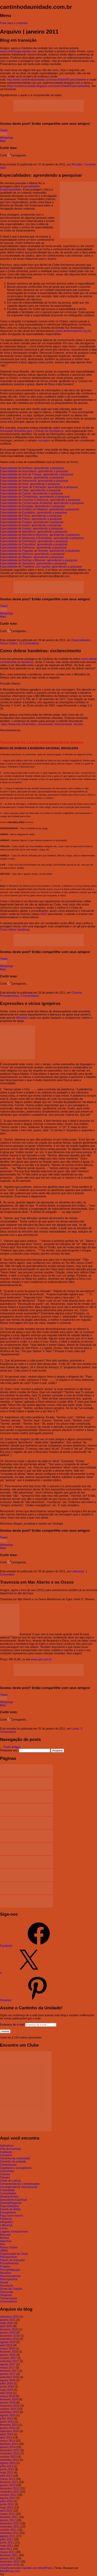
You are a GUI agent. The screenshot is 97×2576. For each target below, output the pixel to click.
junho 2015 (7, 2421)
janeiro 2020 (7, 2332)
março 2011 (7, 2552)
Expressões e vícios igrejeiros (30, 1003)
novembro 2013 (10, 2453)
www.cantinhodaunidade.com (18, 51)
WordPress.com (10, 2571)
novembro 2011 (10, 2526)
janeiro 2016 (7, 2402)
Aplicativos (6, 2145)
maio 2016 (6, 2389)
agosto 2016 (7, 2380)
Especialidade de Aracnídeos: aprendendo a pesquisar (34, 471)
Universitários (8, 2301)
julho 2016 (6, 2383)
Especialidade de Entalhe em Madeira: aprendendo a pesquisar (39, 509)
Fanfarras (6, 2218)
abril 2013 (6, 2475)
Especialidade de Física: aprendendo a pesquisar (31, 515)
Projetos (5, 2266)
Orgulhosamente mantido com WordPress (26, 2567)
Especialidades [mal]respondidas (20, 188)
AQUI (43, 914)
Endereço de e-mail (12, 2024)
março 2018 (7, 2348)
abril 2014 (6, 2437)
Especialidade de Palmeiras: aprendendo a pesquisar (33, 547)
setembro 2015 (9, 2412)
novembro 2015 (10, 2405)
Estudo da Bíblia (10, 2209)
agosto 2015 (7, 2415)
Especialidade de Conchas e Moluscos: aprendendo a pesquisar (40, 499)
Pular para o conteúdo (14, 23)
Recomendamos (10, 2276)
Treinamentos (8, 2298)
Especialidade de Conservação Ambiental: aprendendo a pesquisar (42, 502)
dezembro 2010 (10, 2561)
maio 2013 (6, 2472)
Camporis (6, 2155)
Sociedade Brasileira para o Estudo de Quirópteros (32, 430)
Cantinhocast (8, 2164)
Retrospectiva (8, 2279)
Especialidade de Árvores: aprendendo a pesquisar (32, 477)
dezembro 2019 (10, 2335)
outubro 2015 (8, 2408)
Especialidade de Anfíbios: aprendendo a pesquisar (32, 468)
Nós (2, 2244)
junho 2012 (7, 2504)
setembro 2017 (9, 2361)
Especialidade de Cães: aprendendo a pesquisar (30, 490)
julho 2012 (6, 2501)
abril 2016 (6, 2393)
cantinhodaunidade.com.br (36, 7)
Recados (77, 164)
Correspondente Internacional (18, 2186)
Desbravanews (9, 2196)
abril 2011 (6, 2548)
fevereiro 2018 (9, 2351)
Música (4, 2237)
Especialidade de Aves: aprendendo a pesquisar (30, 483)
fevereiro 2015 (9, 2424)
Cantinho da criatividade (15, 2158)
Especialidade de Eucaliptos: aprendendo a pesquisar (33, 512)
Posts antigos (10, 1746)
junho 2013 (7, 2469)
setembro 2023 (9, 2316)
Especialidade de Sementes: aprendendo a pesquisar (33, 563)
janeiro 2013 (7, 2485)
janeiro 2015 (7, 2428)
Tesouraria (6, 2291)
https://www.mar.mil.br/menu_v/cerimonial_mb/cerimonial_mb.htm (42, 724)
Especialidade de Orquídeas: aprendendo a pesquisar (33, 544)
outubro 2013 (8, 2456)
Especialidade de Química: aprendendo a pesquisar (32, 553)
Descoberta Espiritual (13, 2199)
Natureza (5, 2241)
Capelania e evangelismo (16, 2167)
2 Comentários (29, 995)
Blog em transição (18, 40)
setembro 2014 (9, 2431)
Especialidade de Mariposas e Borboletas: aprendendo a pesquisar (42, 537)
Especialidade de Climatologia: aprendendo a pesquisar (35, 496)
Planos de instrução (12, 2260)
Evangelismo (8, 2212)
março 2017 (7, 2367)
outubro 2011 (8, 2529)
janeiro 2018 (7, 2354)
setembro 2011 (9, 2532)
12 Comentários (29, 643)
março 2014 (7, 2440)
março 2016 (7, 2396)
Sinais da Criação (11, 2288)
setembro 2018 (9, 2338)
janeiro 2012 (7, 2520)
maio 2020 (6, 2323)
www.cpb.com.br (41, 1659)
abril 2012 (6, 2510)
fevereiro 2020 (9, 2329)
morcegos (43, 440)
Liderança (78, 1571)
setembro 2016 (9, 2377)
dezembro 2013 (10, 2450)
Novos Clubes (9, 643)
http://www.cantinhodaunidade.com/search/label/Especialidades (46, 79)
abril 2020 (6, 2326)
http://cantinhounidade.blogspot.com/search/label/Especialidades (48, 85)
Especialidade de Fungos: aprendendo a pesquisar (32, 522)
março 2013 (7, 2478)
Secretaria (6, 2285)
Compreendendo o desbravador (20, 2183)
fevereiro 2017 (9, 2370)
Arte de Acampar (10, 2148)
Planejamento (8, 2256)
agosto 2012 (7, 2497)
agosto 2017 (7, 2364)
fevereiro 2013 (9, 2482)
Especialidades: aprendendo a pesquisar (41, 175)
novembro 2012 (10, 2491)
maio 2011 (6, 2545)
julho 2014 (6, 2434)
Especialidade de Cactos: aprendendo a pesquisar (31, 493)
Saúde (4, 2282)
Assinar (5, 2031)
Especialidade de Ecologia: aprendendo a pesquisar (32, 506)
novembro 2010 (10, 2564)
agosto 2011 (7, 2536)
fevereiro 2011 (9, 2555)
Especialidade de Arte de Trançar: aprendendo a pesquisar (36, 474)
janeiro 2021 (7, 2319)
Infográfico (6, 2221)
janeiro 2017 (7, 2373)
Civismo (77, 992)
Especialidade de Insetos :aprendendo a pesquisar (31, 528)
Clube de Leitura (10, 2180)
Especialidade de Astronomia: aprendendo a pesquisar (34, 480)
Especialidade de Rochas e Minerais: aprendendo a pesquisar (38, 560)
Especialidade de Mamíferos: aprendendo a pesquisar (33, 531)
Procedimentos (9, 995)
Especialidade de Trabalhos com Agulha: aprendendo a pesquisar (41, 566)
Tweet (4, 130)
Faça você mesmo (11, 2215)
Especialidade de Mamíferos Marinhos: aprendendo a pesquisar (40, 534)
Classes (5, 2177)
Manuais (5, 2234)
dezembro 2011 (10, 2523)
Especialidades (81, 640)
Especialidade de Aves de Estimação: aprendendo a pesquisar (39, 487)
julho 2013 (6, 2466)
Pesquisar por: (9, 1750)
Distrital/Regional (10, 2202)
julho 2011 (6, 2539)
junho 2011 (7, 2542)
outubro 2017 (8, 2358)
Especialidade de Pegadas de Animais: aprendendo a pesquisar (40, 550)
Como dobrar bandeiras (15, 929)
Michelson (22, 1017)
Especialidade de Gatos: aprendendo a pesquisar (31, 525)
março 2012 (7, 2513)
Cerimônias (7, 2171)
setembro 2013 (9, 2459)
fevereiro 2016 (9, 2399)
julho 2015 (6, 2418)
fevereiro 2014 (9, 2443)
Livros (75, 1728)
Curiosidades (8, 2193)
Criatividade (7, 2190)
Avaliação (6, 2151)
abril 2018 (6, 2345)
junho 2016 (7, 2386)
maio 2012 (6, 2507)
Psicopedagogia (10, 2269)
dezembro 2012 (10, 2488)
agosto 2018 (7, 2342)
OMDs (4, 2250)
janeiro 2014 (7, 2447)
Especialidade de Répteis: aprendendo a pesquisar (32, 557)
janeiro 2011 (7, 2558)
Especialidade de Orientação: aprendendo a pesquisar (34, 541)
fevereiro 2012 (9, 2517)
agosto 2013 (7, 2462)
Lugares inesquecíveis (14, 2231)
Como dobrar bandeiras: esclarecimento (40, 650)
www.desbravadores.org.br (73, 330)
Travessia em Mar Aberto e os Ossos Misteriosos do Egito (37, 1584)
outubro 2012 (8, 2494)
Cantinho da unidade (13, 2161)
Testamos (6, 2295)
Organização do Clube (14, 2253)
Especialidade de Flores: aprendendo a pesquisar (31, 518)
